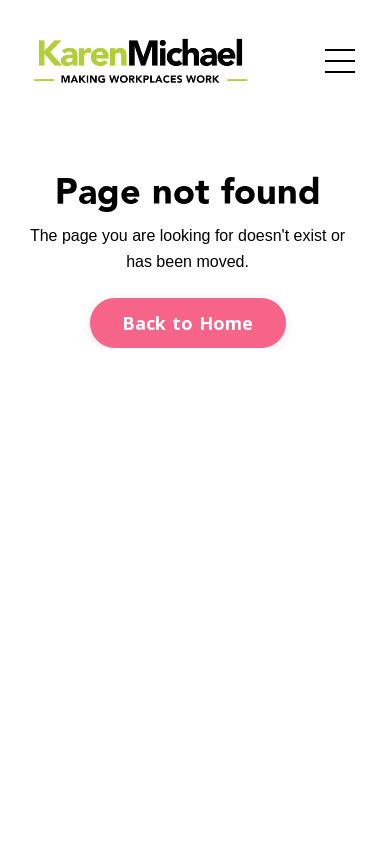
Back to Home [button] (188, 323)
